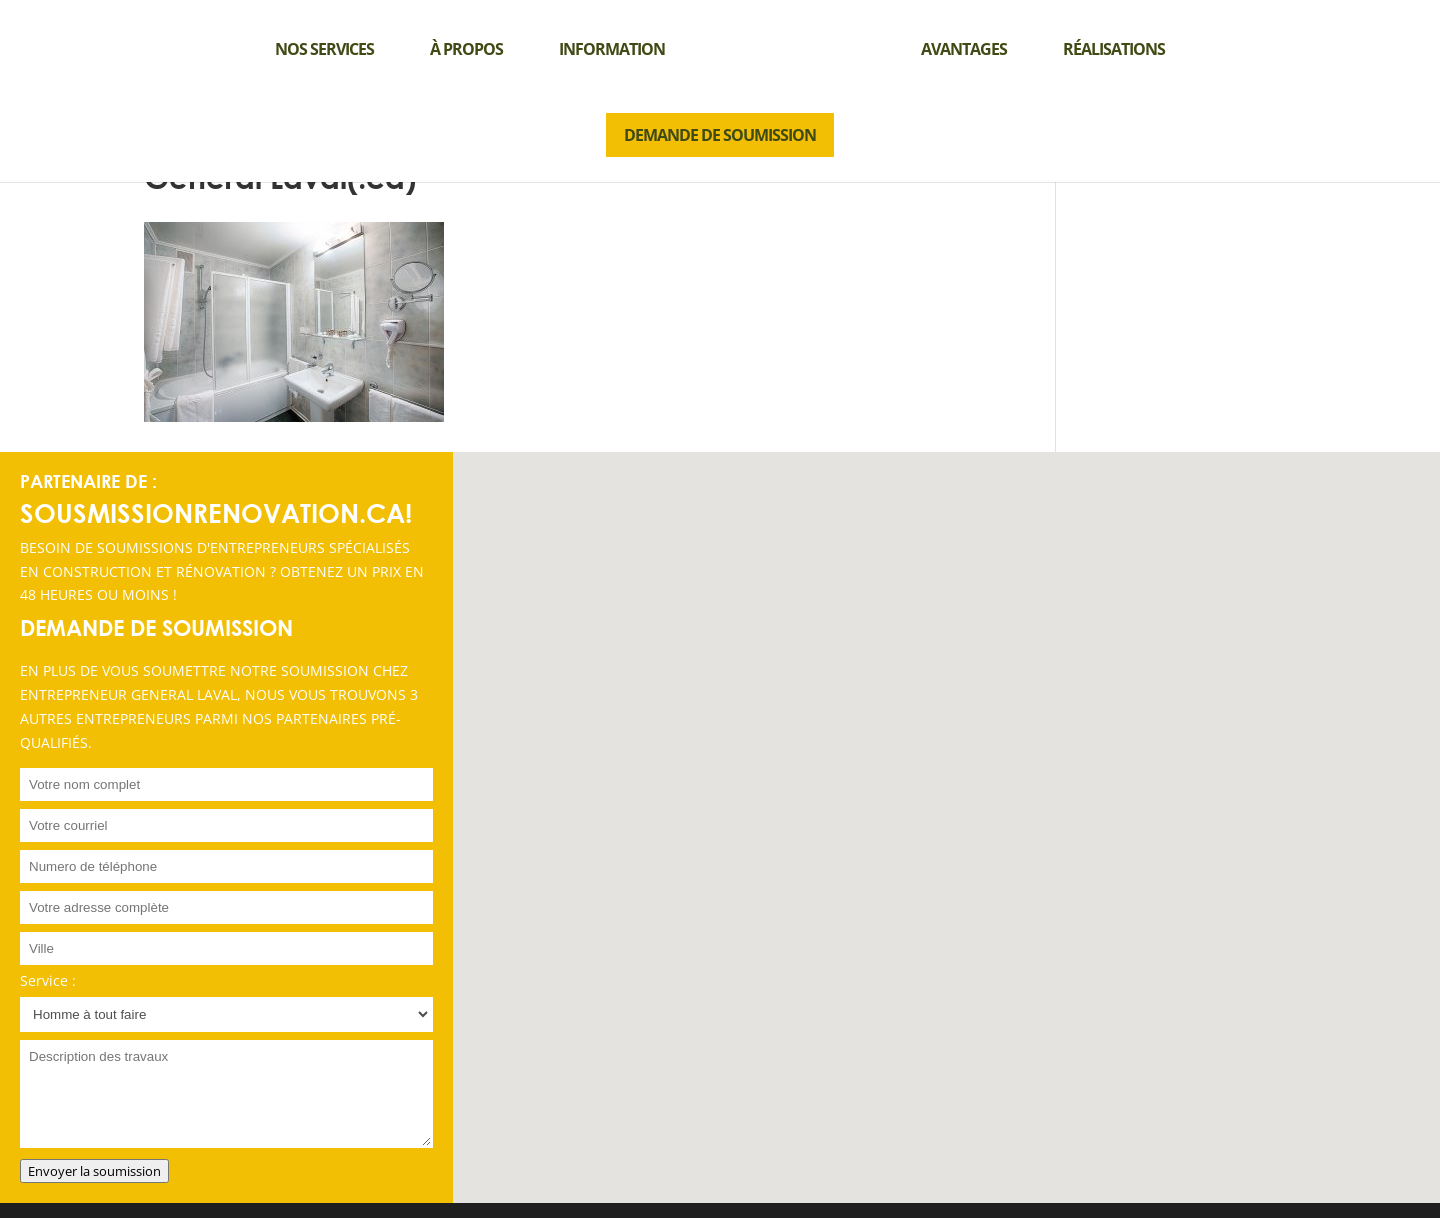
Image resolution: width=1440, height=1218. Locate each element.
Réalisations (1114, 49)
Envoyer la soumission (94, 1171)
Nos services (324, 49)
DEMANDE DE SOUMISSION (720, 135)
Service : (48, 980)
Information (612, 49)
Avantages (964, 49)
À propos (466, 49)
